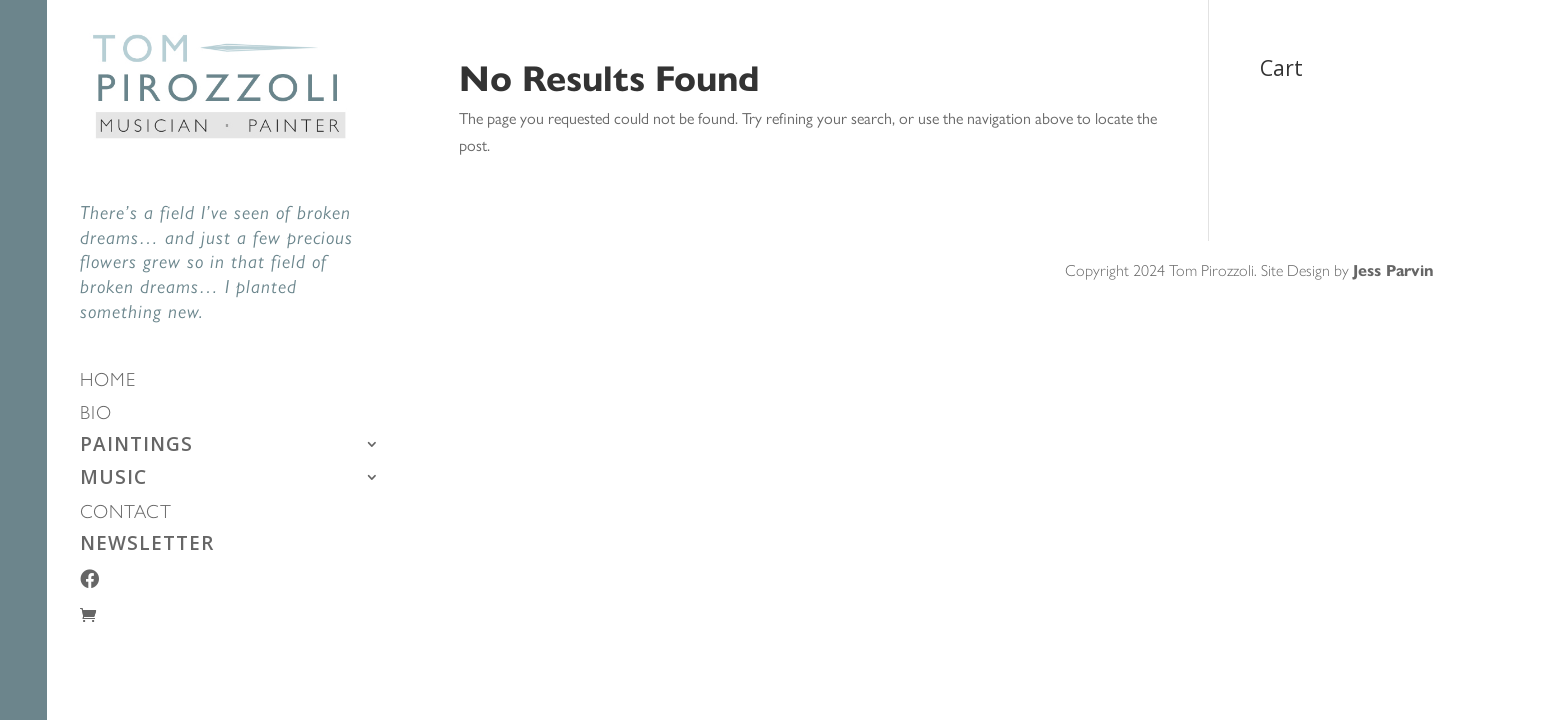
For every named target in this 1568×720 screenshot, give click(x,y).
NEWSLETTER (147, 546)
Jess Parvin (1393, 269)
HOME (108, 381)
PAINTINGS (136, 447)
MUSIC (113, 480)
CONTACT (126, 513)
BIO (96, 414)
